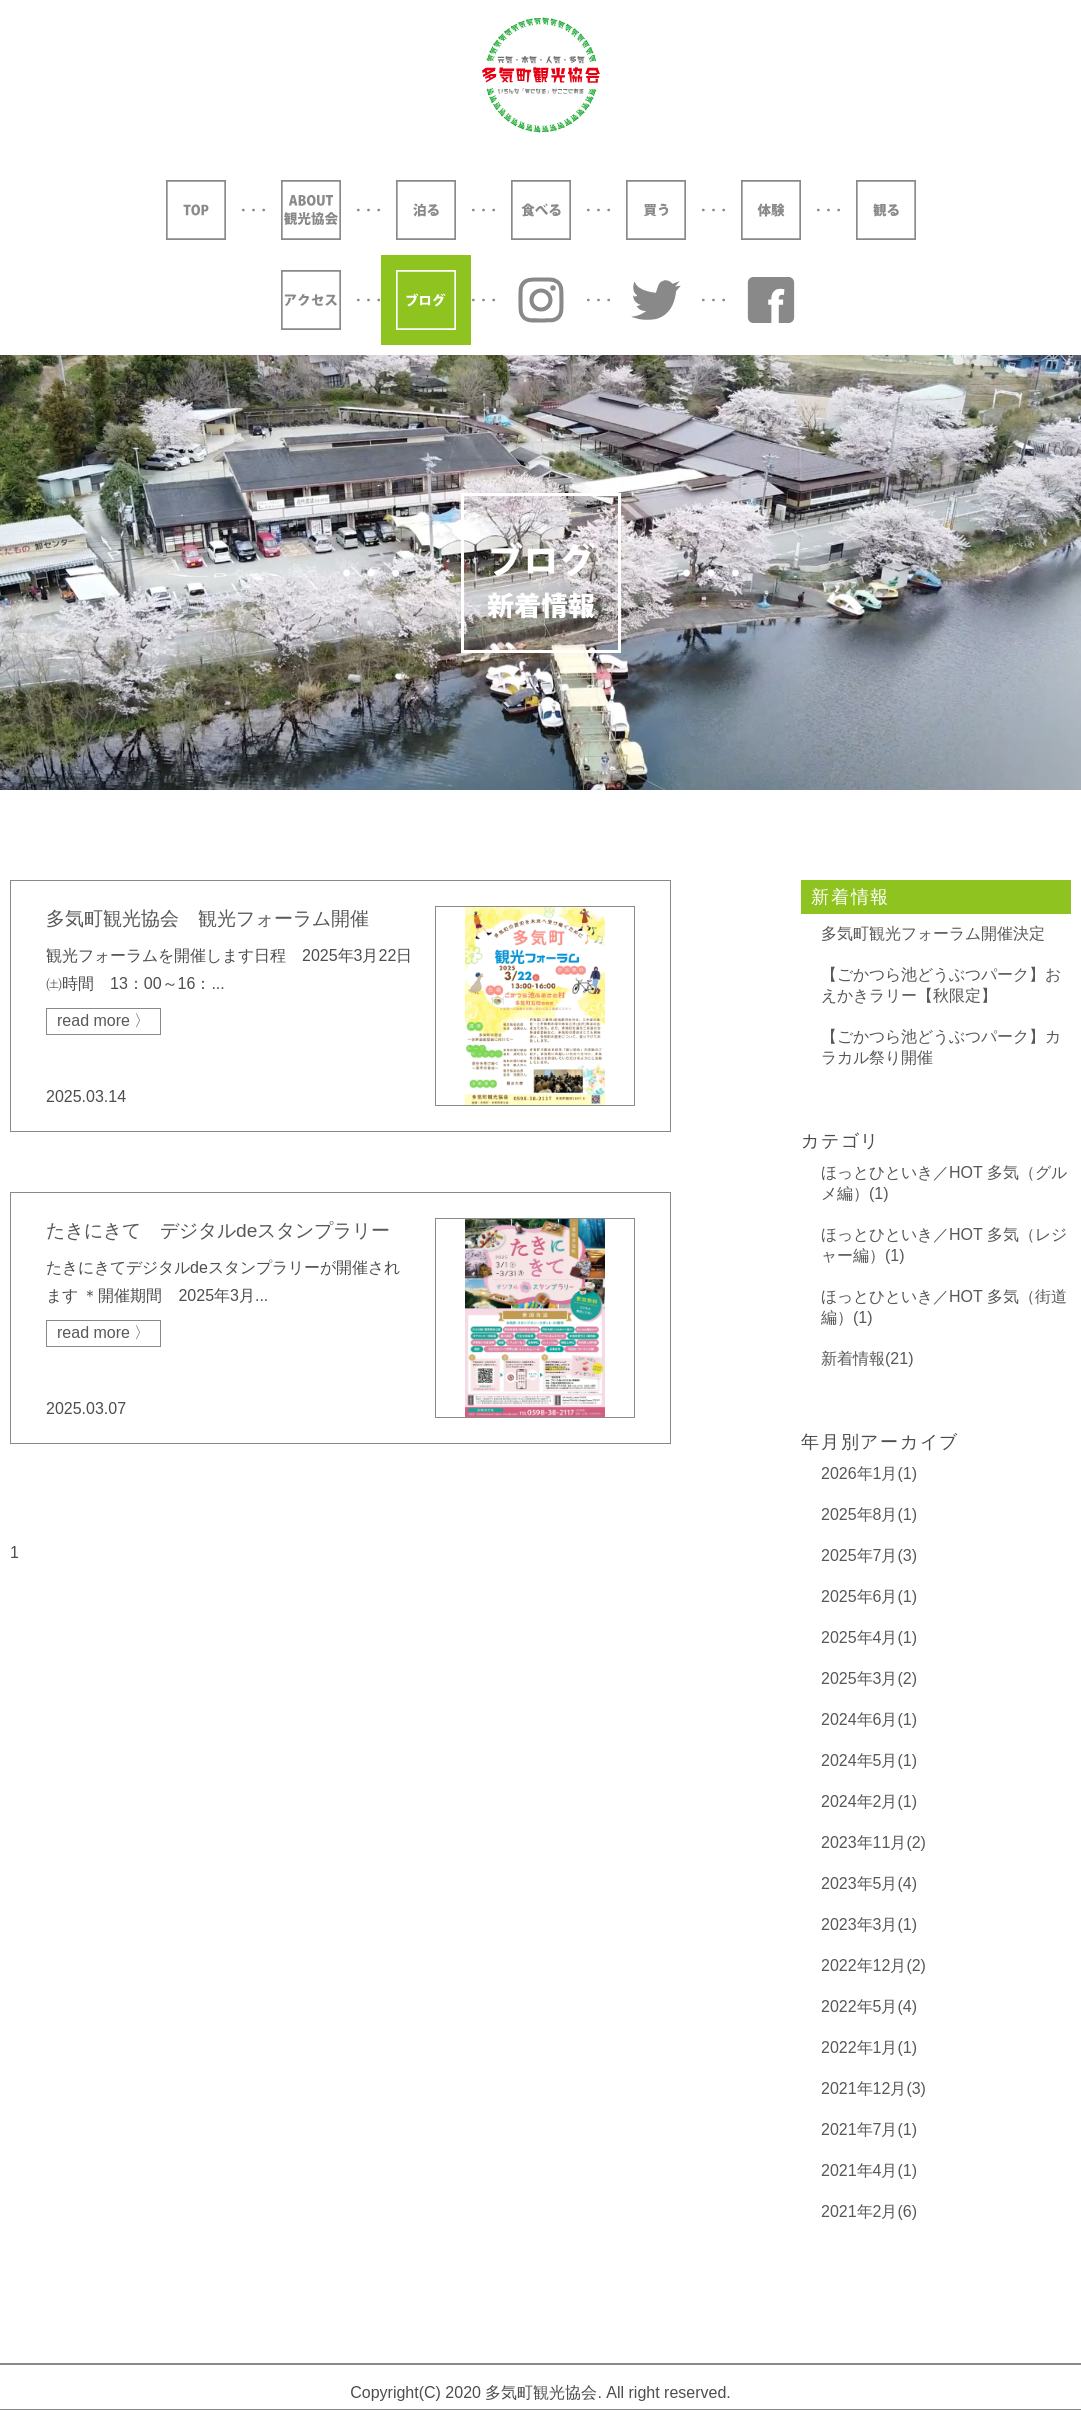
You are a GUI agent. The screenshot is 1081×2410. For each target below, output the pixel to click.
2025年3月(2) (869, 1678)
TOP (196, 210)
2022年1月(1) (869, 2047)
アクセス (311, 300)
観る (886, 210)
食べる (541, 210)
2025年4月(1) (869, 1637)
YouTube (771, 300)
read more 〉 (103, 1020)
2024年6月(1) (869, 1719)
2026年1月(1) (869, 1473)
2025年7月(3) (869, 1555)
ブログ (426, 300)
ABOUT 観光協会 (311, 210)
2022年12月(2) (873, 1965)
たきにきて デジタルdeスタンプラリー (218, 1230)
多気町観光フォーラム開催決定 (933, 933)
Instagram (541, 300)
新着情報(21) (867, 1358)
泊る (426, 210)
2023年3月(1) (869, 1924)
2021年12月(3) (873, 2088)
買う (656, 210)
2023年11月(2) (873, 1842)
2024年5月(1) (869, 1760)
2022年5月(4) (869, 2006)
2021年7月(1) (869, 2129)
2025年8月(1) (869, 1514)
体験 (771, 210)
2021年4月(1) (869, 2170)
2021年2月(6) (869, 2211)
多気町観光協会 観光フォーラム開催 (207, 918)
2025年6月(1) (869, 1596)
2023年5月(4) (869, 1883)
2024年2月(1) (869, 1801)
